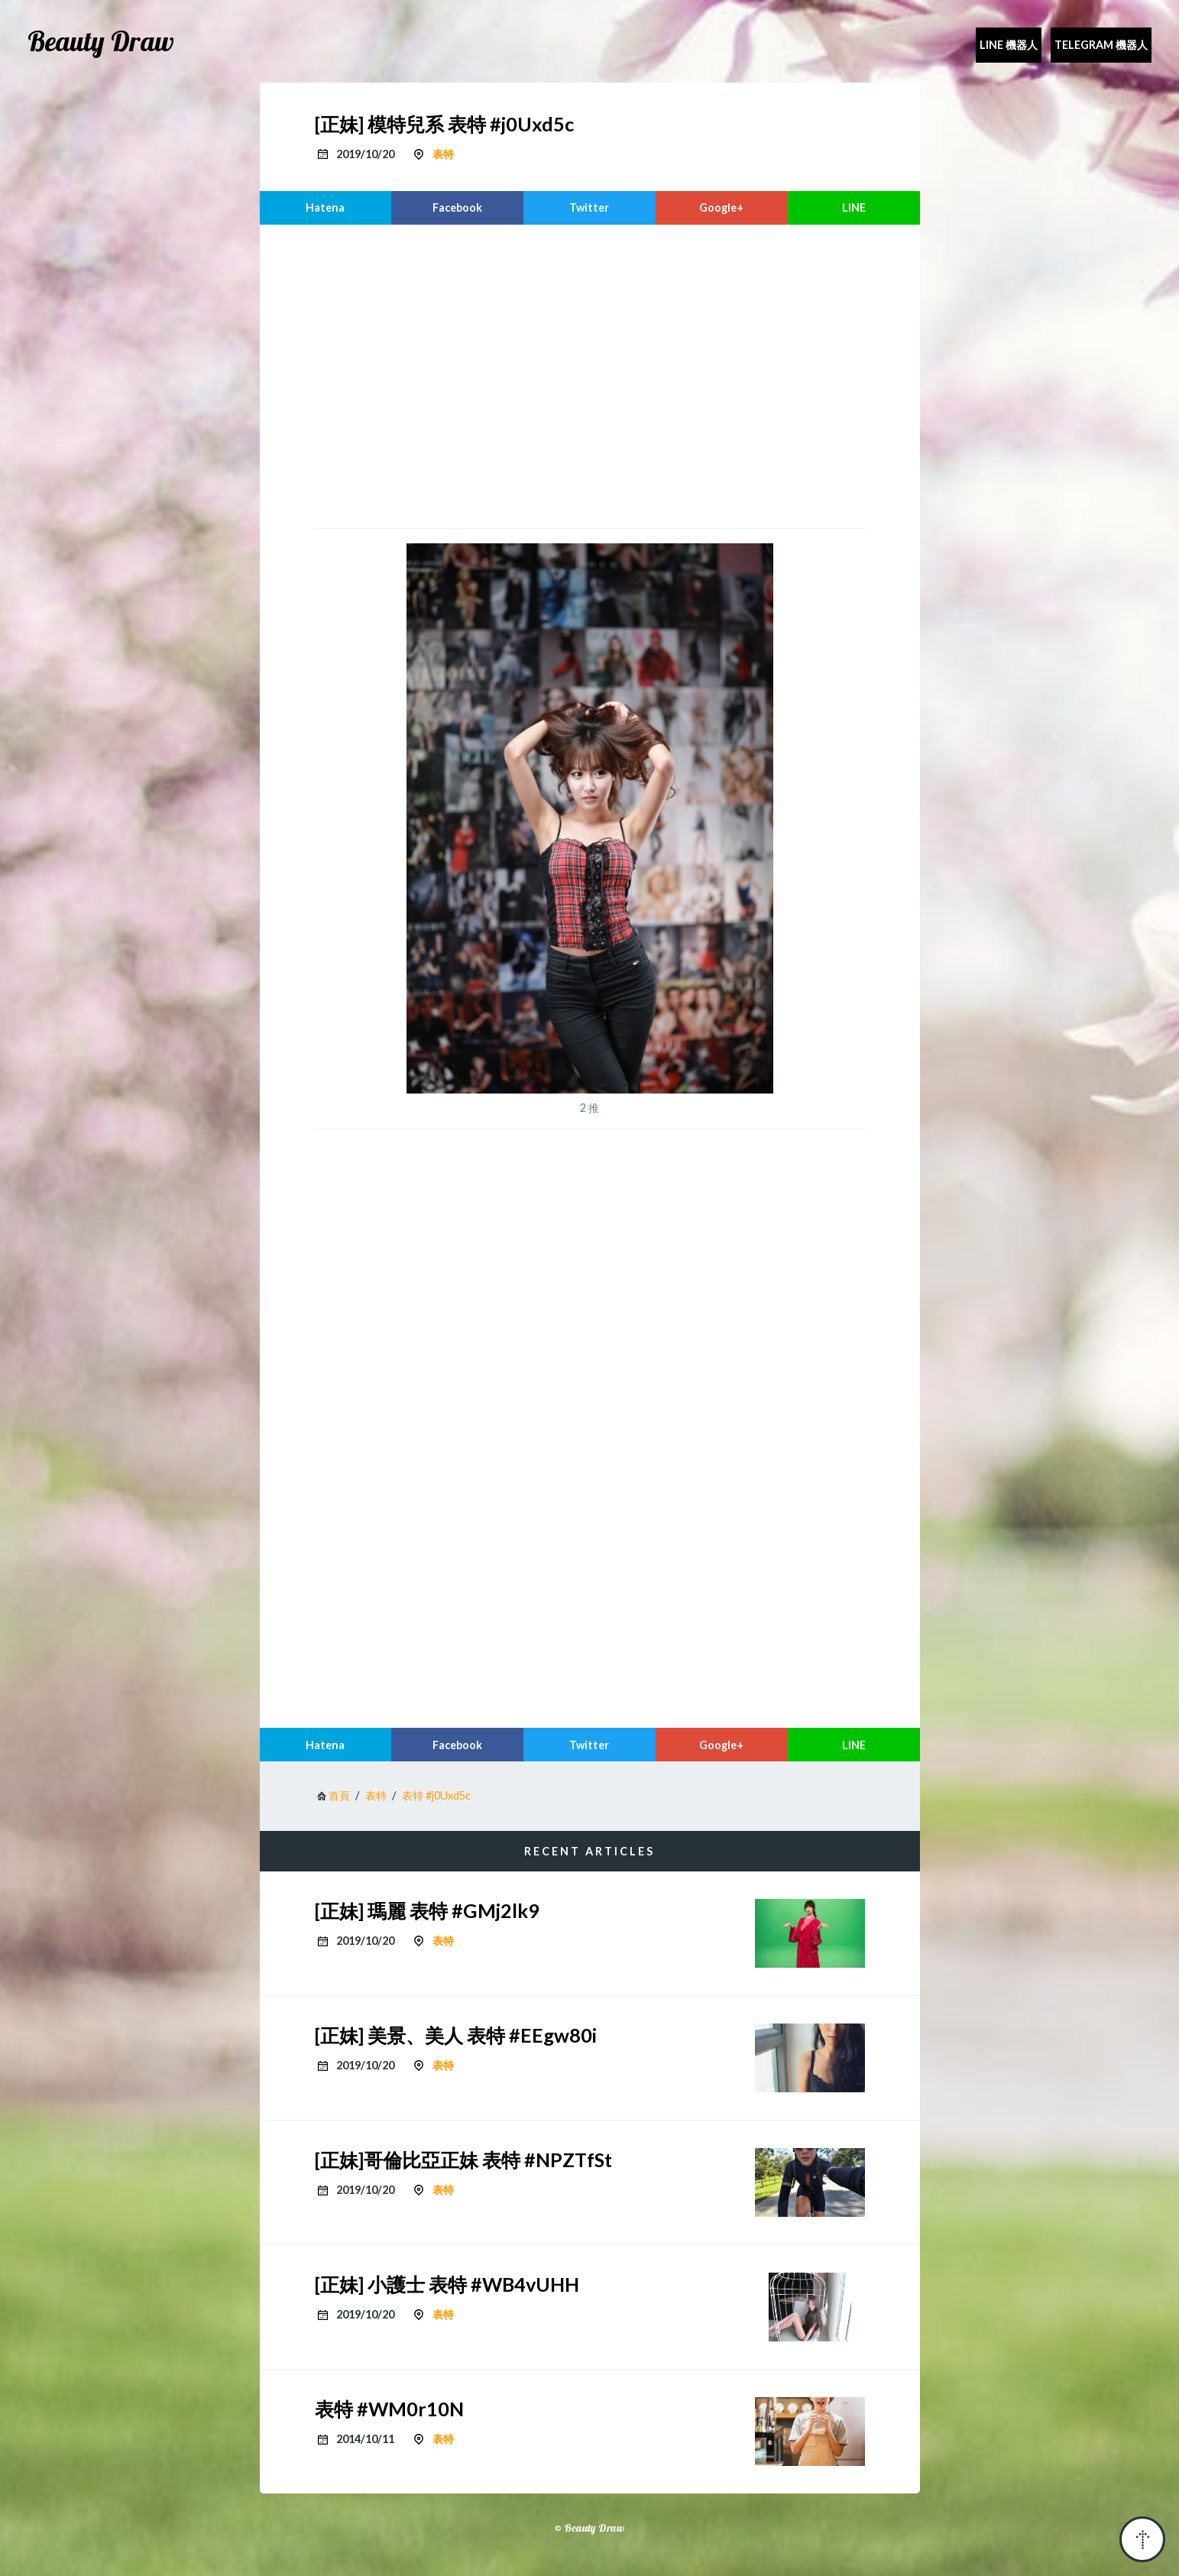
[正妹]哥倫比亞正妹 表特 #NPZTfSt (463, 2159)
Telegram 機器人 (1101, 44)
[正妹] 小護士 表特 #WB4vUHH (447, 2284)
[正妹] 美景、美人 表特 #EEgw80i (456, 2035)
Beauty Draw (101, 41)
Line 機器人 (1009, 44)
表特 (443, 153)
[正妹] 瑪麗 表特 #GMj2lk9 (427, 1910)
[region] (590, 374)
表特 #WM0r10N (389, 2408)
